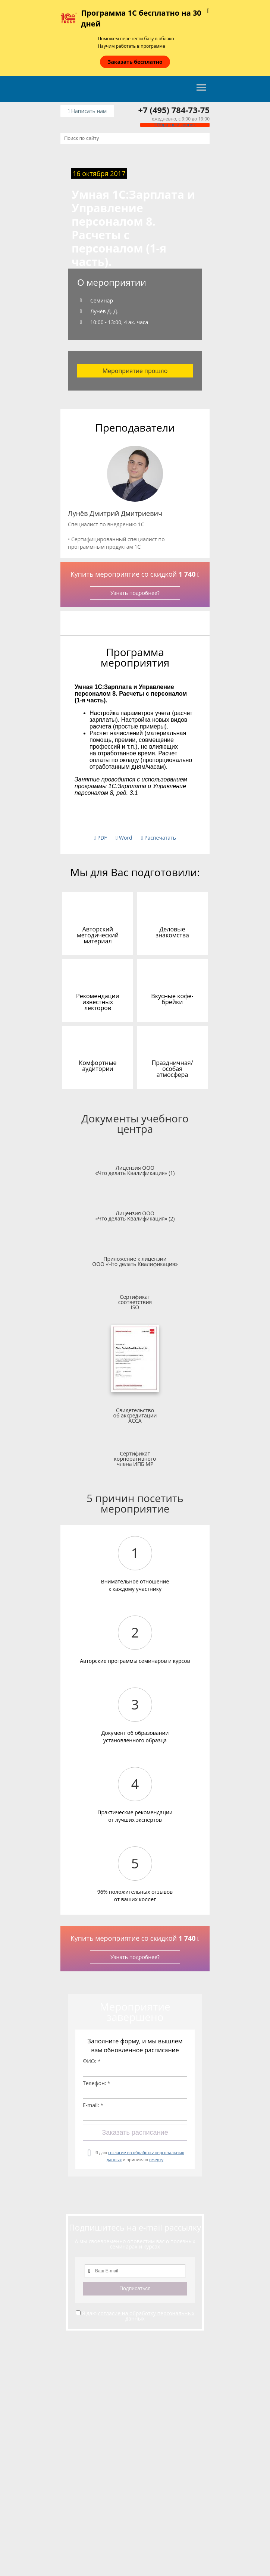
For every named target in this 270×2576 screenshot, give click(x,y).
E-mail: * (93, 2105)
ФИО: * (92, 2061)
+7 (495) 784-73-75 (174, 110)
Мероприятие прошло (135, 371)
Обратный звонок (175, 125)
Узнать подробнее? (135, 592)
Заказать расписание (135, 2132)
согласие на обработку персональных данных (146, 2316)
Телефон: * (96, 2083)
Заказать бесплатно (134, 61)
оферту (156, 2159)
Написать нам (87, 111)
